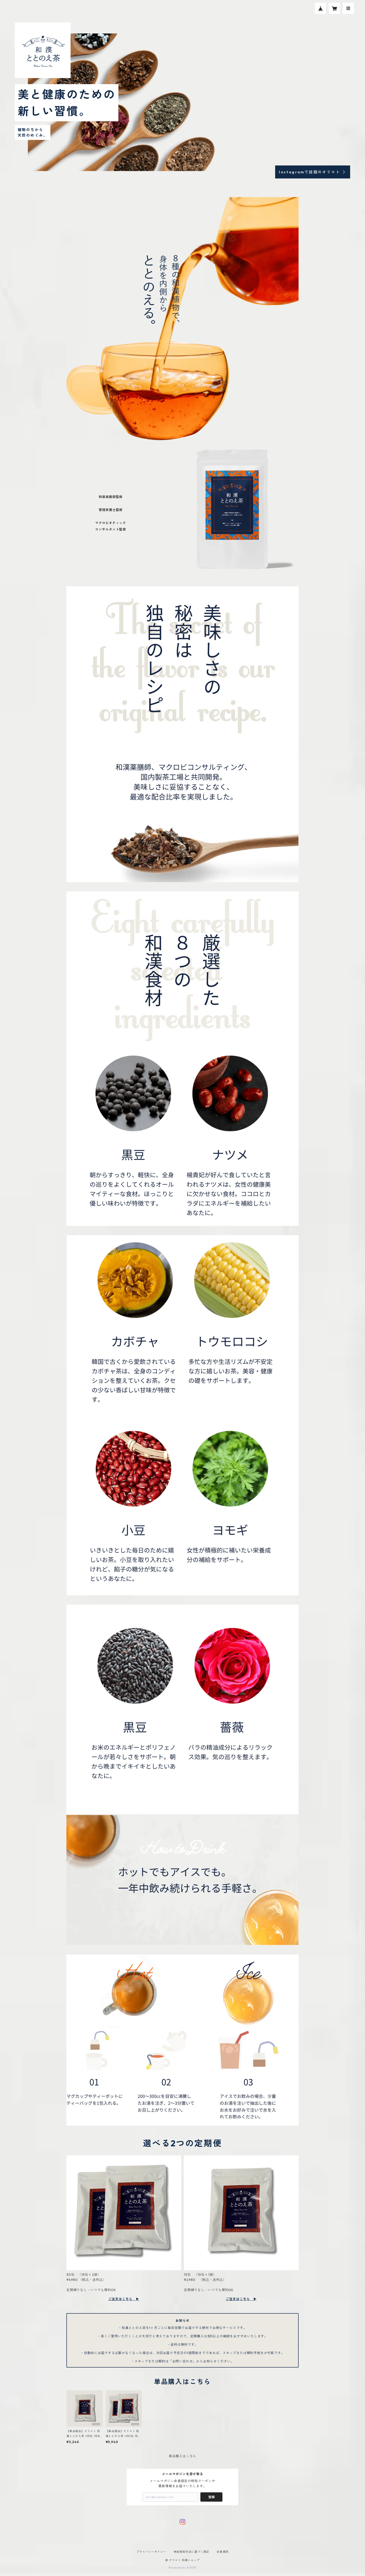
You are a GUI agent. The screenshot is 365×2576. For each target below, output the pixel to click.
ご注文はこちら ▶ (123, 2299)
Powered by (183, 2567)
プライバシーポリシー (151, 2551)
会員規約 (222, 2551)
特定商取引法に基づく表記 (191, 2551)
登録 (211, 2497)
